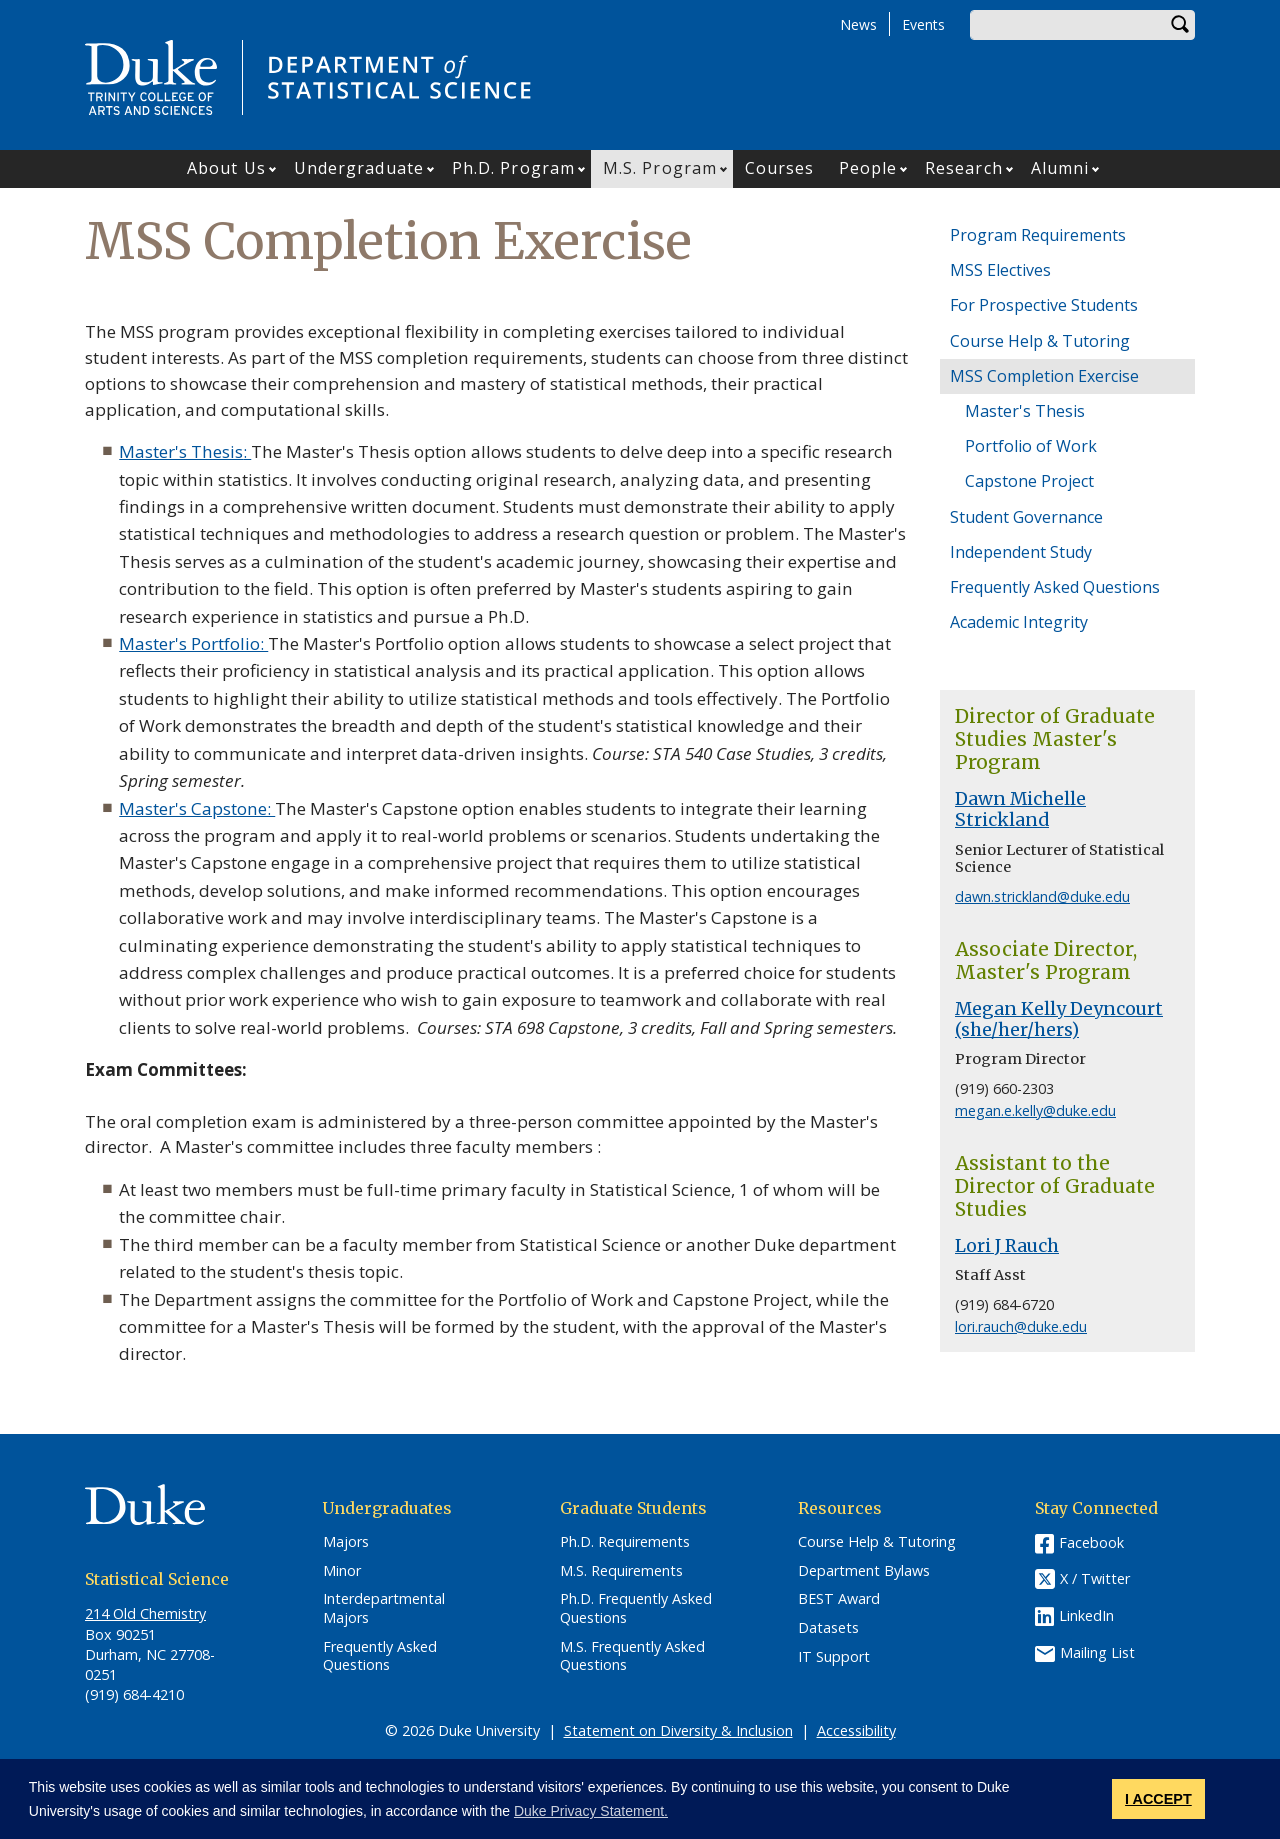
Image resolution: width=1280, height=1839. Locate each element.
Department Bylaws (864, 1571)
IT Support (834, 1657)
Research (964, 168)
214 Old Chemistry (145, 1613)
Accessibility (856, 1730)
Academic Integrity (1019, 622)
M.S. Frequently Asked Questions (632, 1656)
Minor (342, 1571)
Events (923, 24)
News (858, 24)
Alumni (1060, 168)
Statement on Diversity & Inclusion (678, 1730)
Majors (346, 1542)
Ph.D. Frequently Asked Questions (636, 1608)
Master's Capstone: (197, 808)
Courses (780, 168)
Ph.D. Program (513, 168)
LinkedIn (1086, 1615)
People (868, 168)
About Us (226, 168)
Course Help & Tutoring (1040, 341)
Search (1180, 25)
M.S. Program (660, 168)
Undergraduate (359, 168)
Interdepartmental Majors (384, 1608)
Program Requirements (1038, 235)
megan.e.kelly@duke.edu (1035, 1110)
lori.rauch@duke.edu (1021, 1326)
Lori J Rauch (1007, 1246)
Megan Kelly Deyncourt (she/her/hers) (1059, 1019)
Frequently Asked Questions (1055, 587)
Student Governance (1026, 517)
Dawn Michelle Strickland (1020, 809)
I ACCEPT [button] (1158, 1799)
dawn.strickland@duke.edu (1042, 896)
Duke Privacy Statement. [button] (591, 1811)
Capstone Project (1029, 481)
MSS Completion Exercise (1044, 376)
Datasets (828, 1628)
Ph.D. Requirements (625, 1542)
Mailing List (1097, 1652)
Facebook (1091, 1542)
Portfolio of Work (1031, 446)
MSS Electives (1000, 270)
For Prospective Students (1044, 305)
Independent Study (1021, 552)
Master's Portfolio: (193, 643)
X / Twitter (1095, 1578)
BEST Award (839, 1599)
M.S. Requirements (621, 1571)
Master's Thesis (181, 451)
